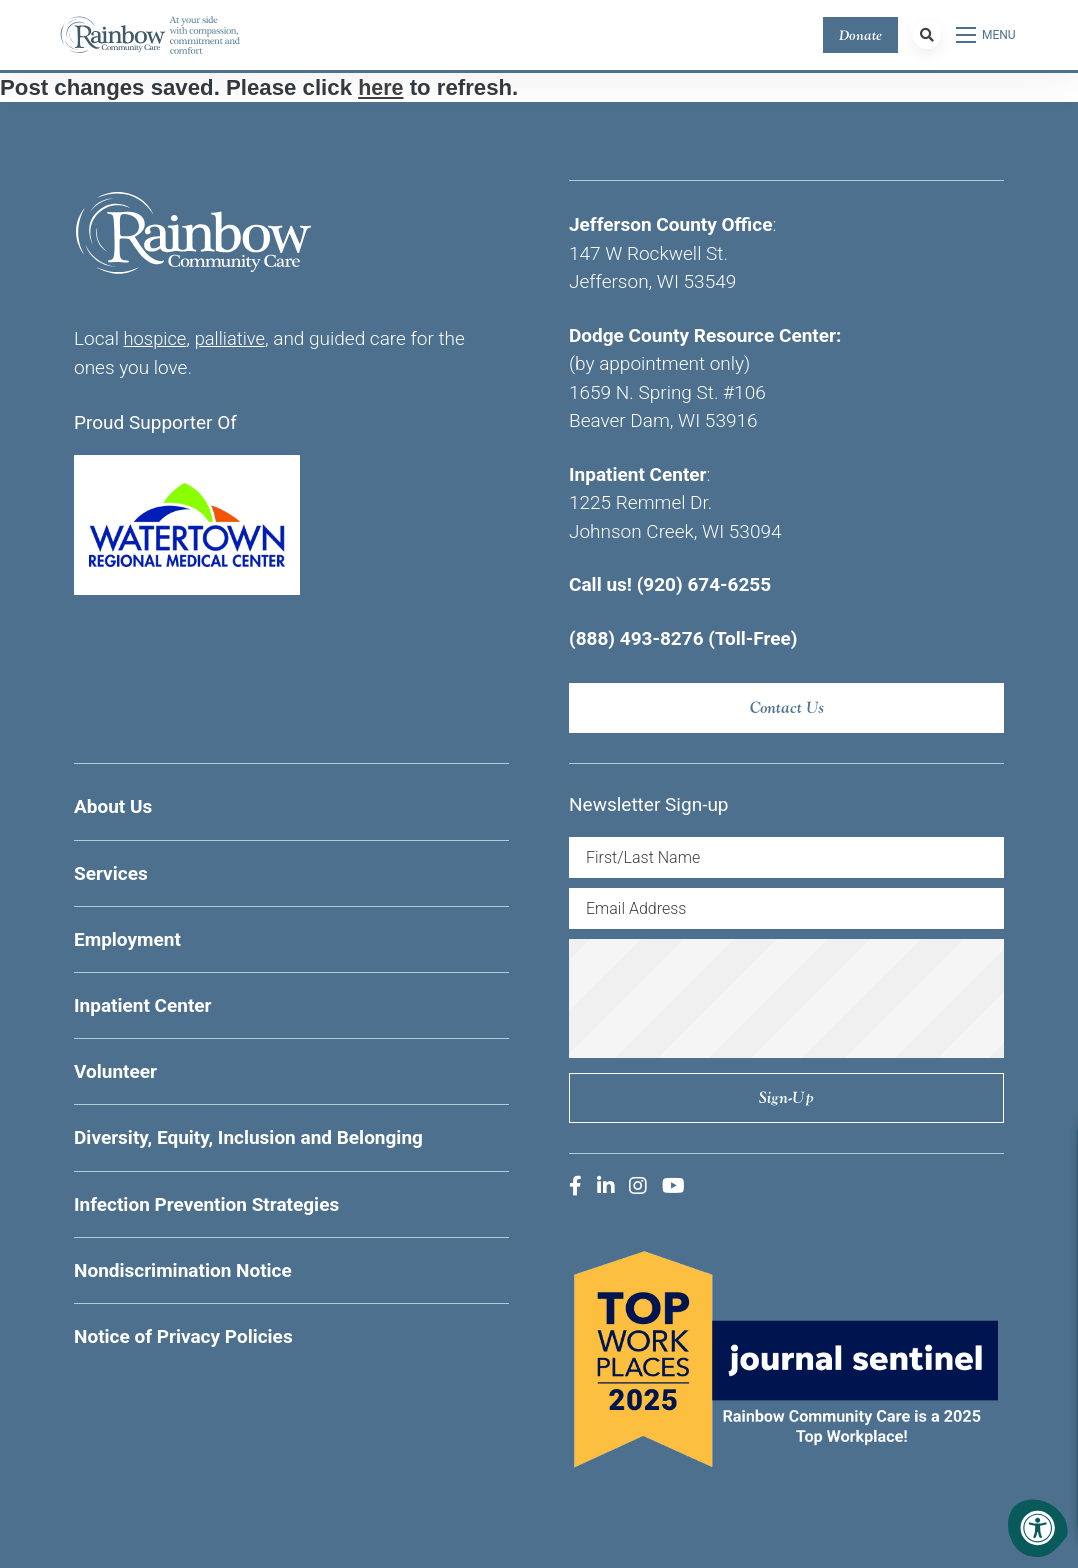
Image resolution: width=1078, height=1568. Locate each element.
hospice (156, 338)
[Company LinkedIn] (606, 1186)
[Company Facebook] (575, 1186)
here (381, 87)
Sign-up (786, 1097)
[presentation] (787, 998)
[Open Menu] (987, 35)
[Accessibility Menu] (1038, 1528)
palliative (233, 338)
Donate (860, 35)
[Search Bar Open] (927, 35)
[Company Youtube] (673, 1186)
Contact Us (787, 707)
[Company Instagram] (638, 1186)
